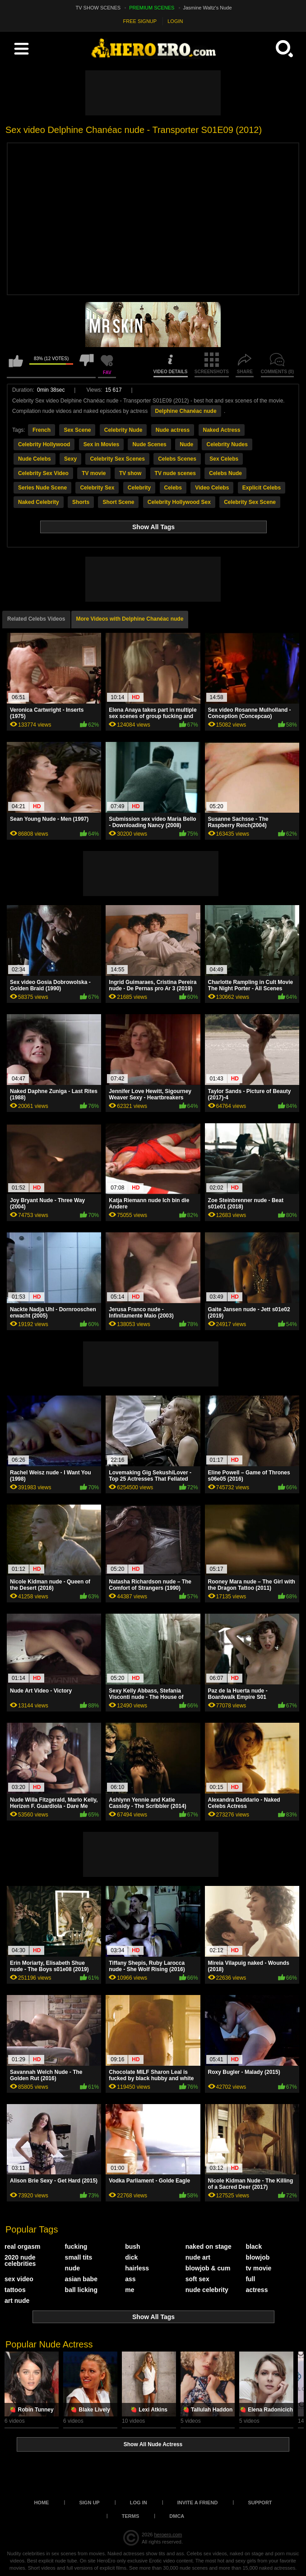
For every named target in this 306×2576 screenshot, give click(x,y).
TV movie (94, 473)
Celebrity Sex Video (43, 473)
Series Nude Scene (42, 488)
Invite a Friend (197, 2502)
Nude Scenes (149, 444)
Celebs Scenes (177, 459)
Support (260, 2502)
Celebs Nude (225, 473)
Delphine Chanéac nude (186, 411)
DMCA (176, 2516)
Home (41, 2502)
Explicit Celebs (261, 488)
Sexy (70, 459)
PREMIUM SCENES (151, 7)
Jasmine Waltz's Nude (207, 7)
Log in (138, 2502)
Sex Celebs (223, 459)
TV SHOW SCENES (98, 7)
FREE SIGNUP (140, 21)
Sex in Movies (101, 444)
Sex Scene (77, 430)
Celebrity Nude (123, 430)
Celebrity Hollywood (44, 444)
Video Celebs (212, 488)
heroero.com (168, 2534)
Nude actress (173, 430)
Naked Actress (222, 430)
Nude (186, 444)
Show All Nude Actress (153, 2444)
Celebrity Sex (97, 488)
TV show (130, 473)
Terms (130, 2516)
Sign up (89, 2502)
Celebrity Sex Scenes (117, 459)
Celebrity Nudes (226, 444)
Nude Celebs (34, 459)
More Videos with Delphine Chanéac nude (130, 619)
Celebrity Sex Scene (250, 502)
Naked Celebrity (38, 502)
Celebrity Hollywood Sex (179, 502)
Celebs (173, 488)
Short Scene (118, 502)
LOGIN (175, 21)
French (41, 430)
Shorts (80, 502)
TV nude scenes (175, 473)
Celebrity (139, 488)
